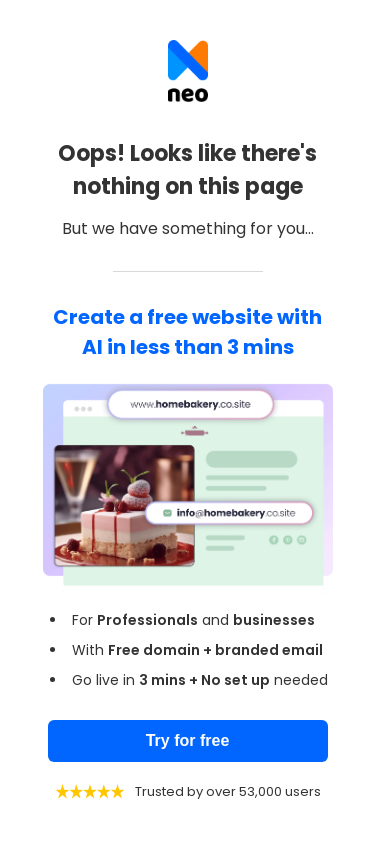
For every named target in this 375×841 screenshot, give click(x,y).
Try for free (188, 740)
